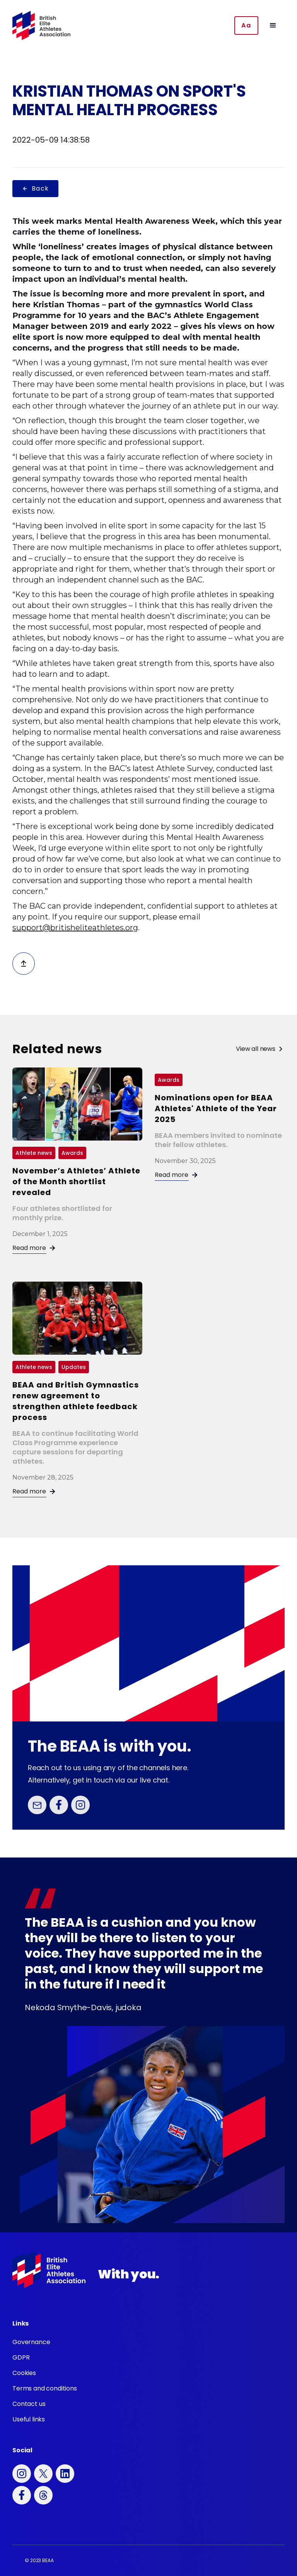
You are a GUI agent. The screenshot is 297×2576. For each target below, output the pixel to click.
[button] (273, 25)
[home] (41, 25)
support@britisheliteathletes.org (75, 927)
